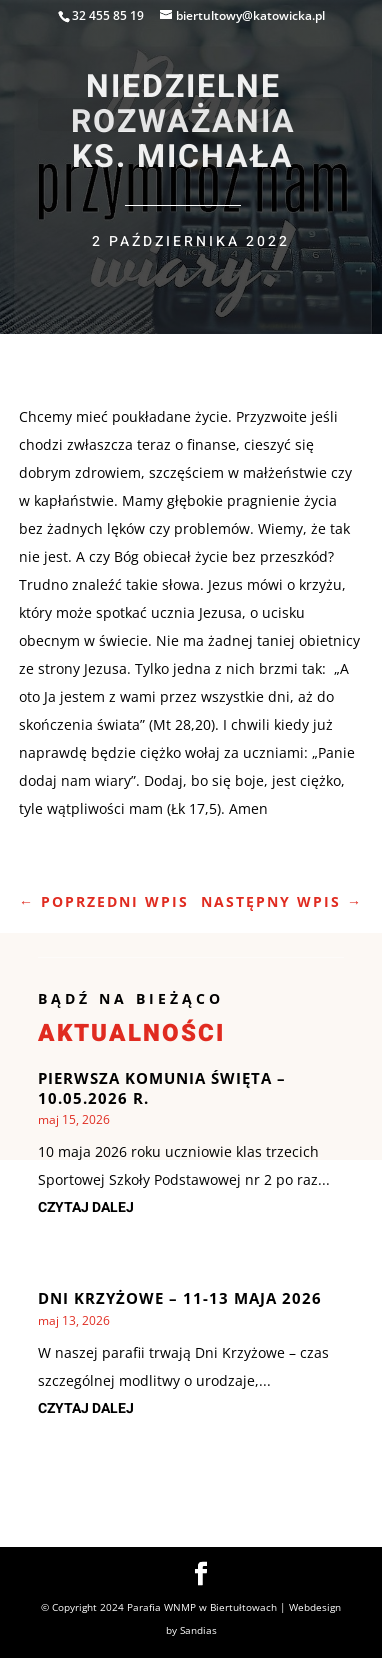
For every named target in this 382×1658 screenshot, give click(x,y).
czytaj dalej (86, 1207)
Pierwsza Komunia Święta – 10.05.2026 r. (162, 1088)
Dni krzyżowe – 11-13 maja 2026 (180, 1298)
